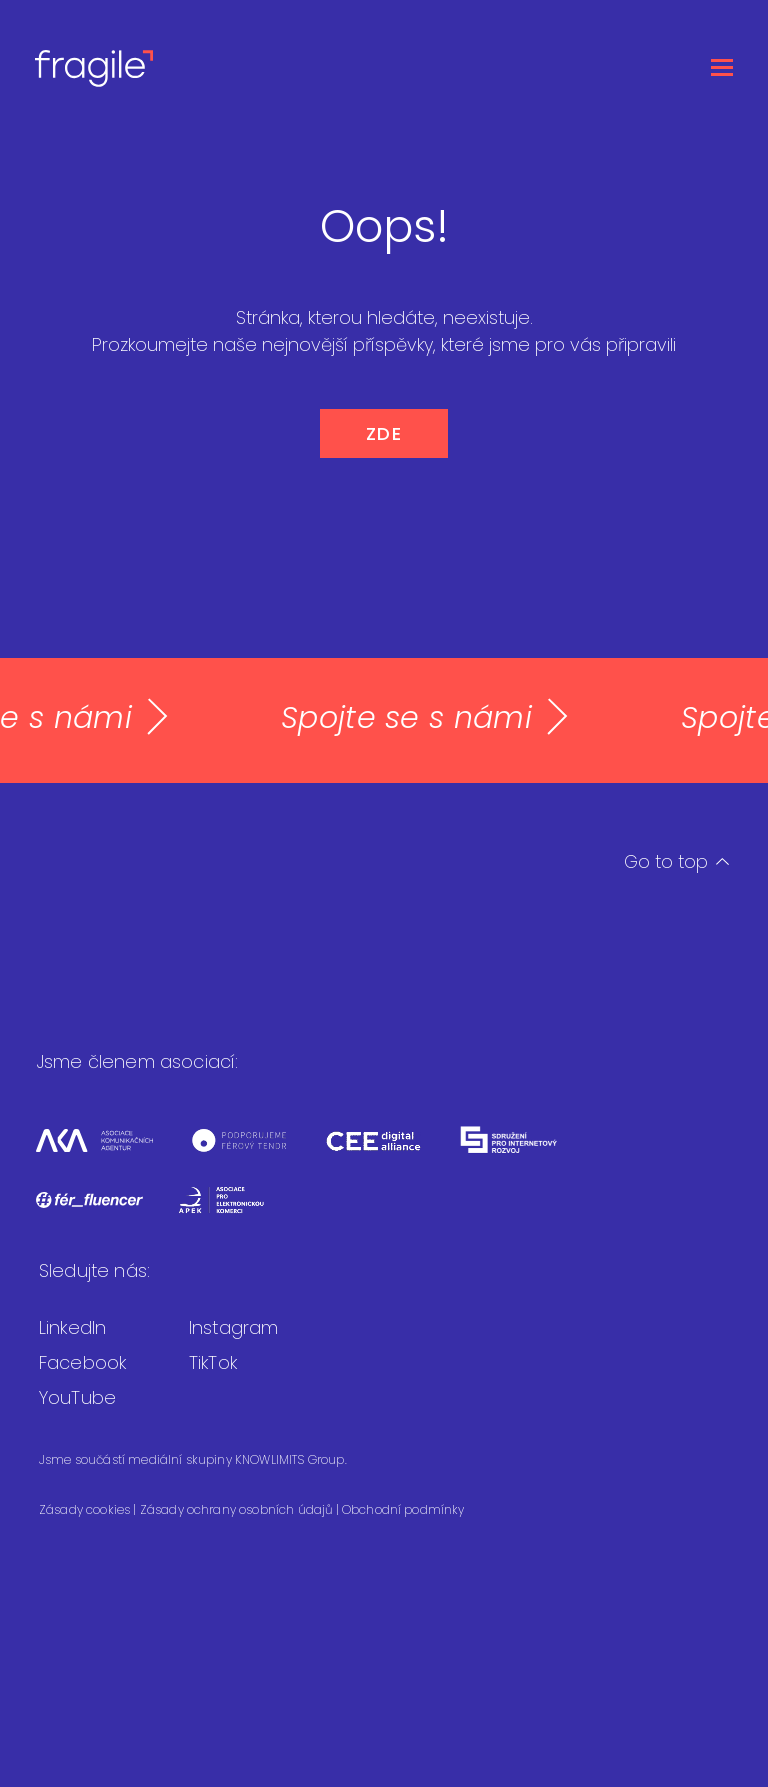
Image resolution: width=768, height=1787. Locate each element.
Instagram (233, 1327)
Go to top (676, 861)
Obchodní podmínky (403, 1509)
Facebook (82, 1362)
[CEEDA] (391, 1152)
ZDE (384, 433)
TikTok (213, 1362)
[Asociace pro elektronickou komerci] (236, 1212)
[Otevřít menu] (722, 67)
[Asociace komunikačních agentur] (112, 1152)
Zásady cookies (86, 1509)
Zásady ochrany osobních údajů (238, 1509)
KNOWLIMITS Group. (291, 1459)
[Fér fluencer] (107, 1212)
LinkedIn (72, 1327)
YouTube (77, 1397)
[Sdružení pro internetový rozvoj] (525, 1152)
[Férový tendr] (257, 1152)
